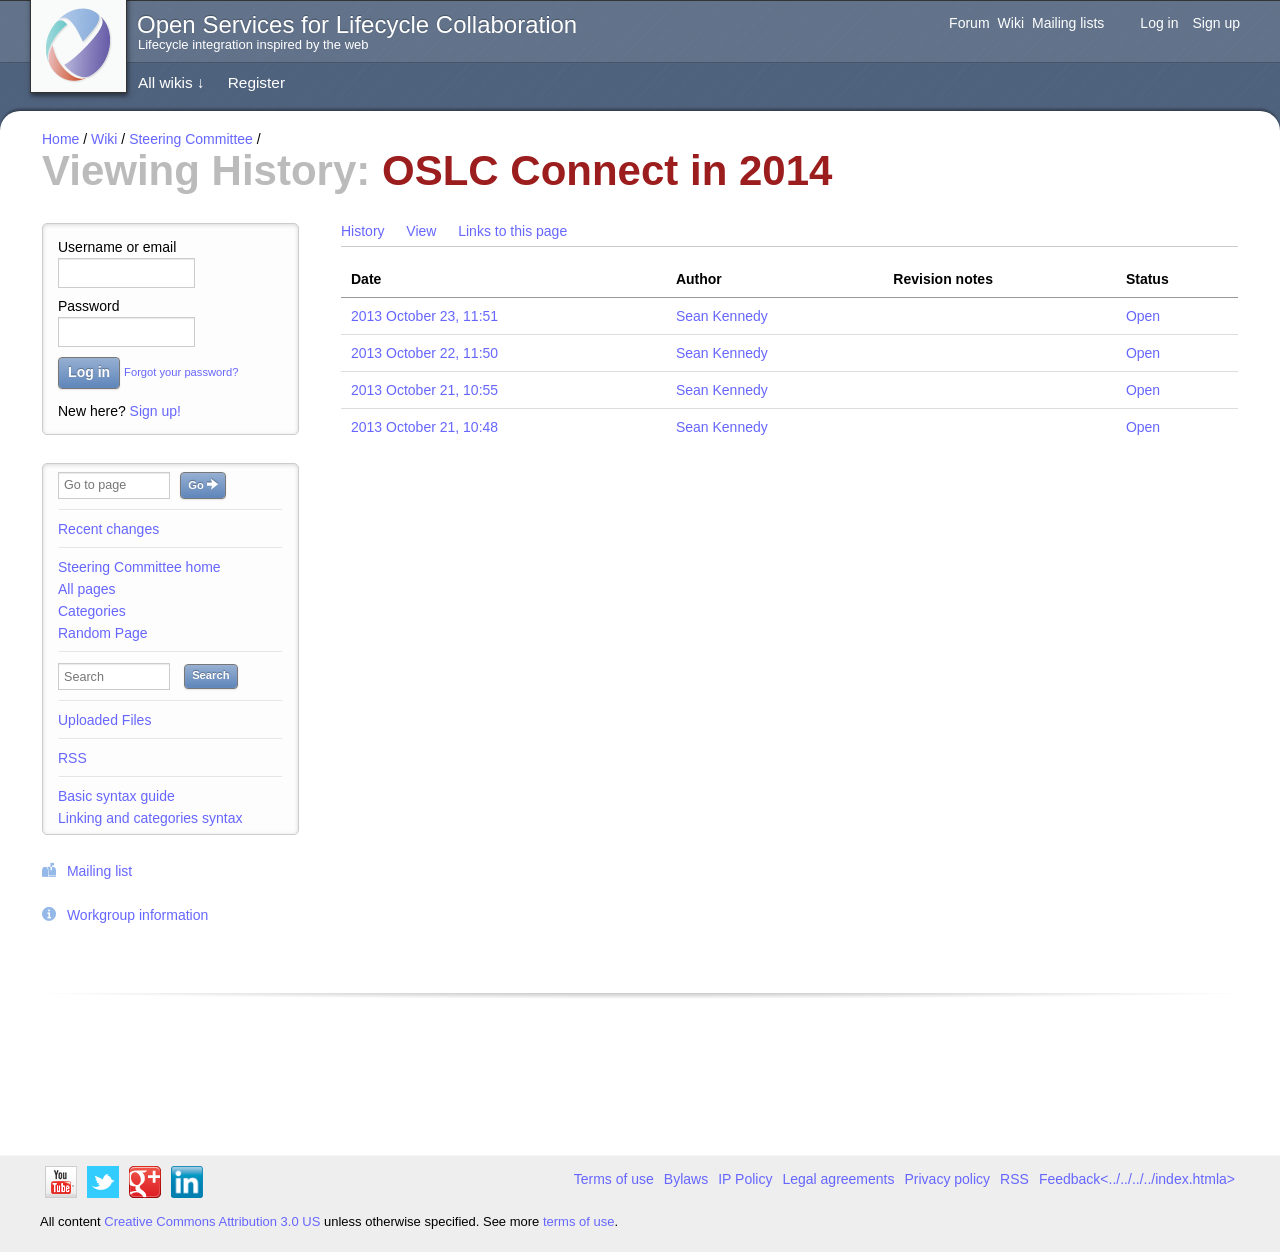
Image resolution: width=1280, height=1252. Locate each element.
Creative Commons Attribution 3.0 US (212, 1221)
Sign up (1216, 23)
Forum (969, 23)
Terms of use (614, 1179)
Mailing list (99, 871)
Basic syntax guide (116, 796)
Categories (92, 611)
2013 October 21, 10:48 (424, 427)
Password (88, 306)
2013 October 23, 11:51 (424, 316)
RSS (72, 758)
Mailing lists (1068, 23)
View (421, 231)
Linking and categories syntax (150, 818)
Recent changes (108, 529)
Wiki (1011, 23)
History (363, 231)
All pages (87, 589)
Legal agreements (838, 1179)
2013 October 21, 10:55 (424, 390)
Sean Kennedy (722, 316)
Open (1143, 316)
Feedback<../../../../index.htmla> (1137, 1179)
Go (203, 485)
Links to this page (512, 231)
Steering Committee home (139, 567)
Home (60, 139)
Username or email (117, 247)
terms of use (579, 1221)
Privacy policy (948, 1179)
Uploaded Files (104, 720)
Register (256, 82)
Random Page (103, 633)
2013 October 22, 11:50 (424, 353)
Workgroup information (137, 915)
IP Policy (745, 1179)
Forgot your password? (181, 373)
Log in (1159, 23)
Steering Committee (191, 139)
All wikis (171, 82)
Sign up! (155, 411)
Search (210, 675)
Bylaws (686, 1179)
